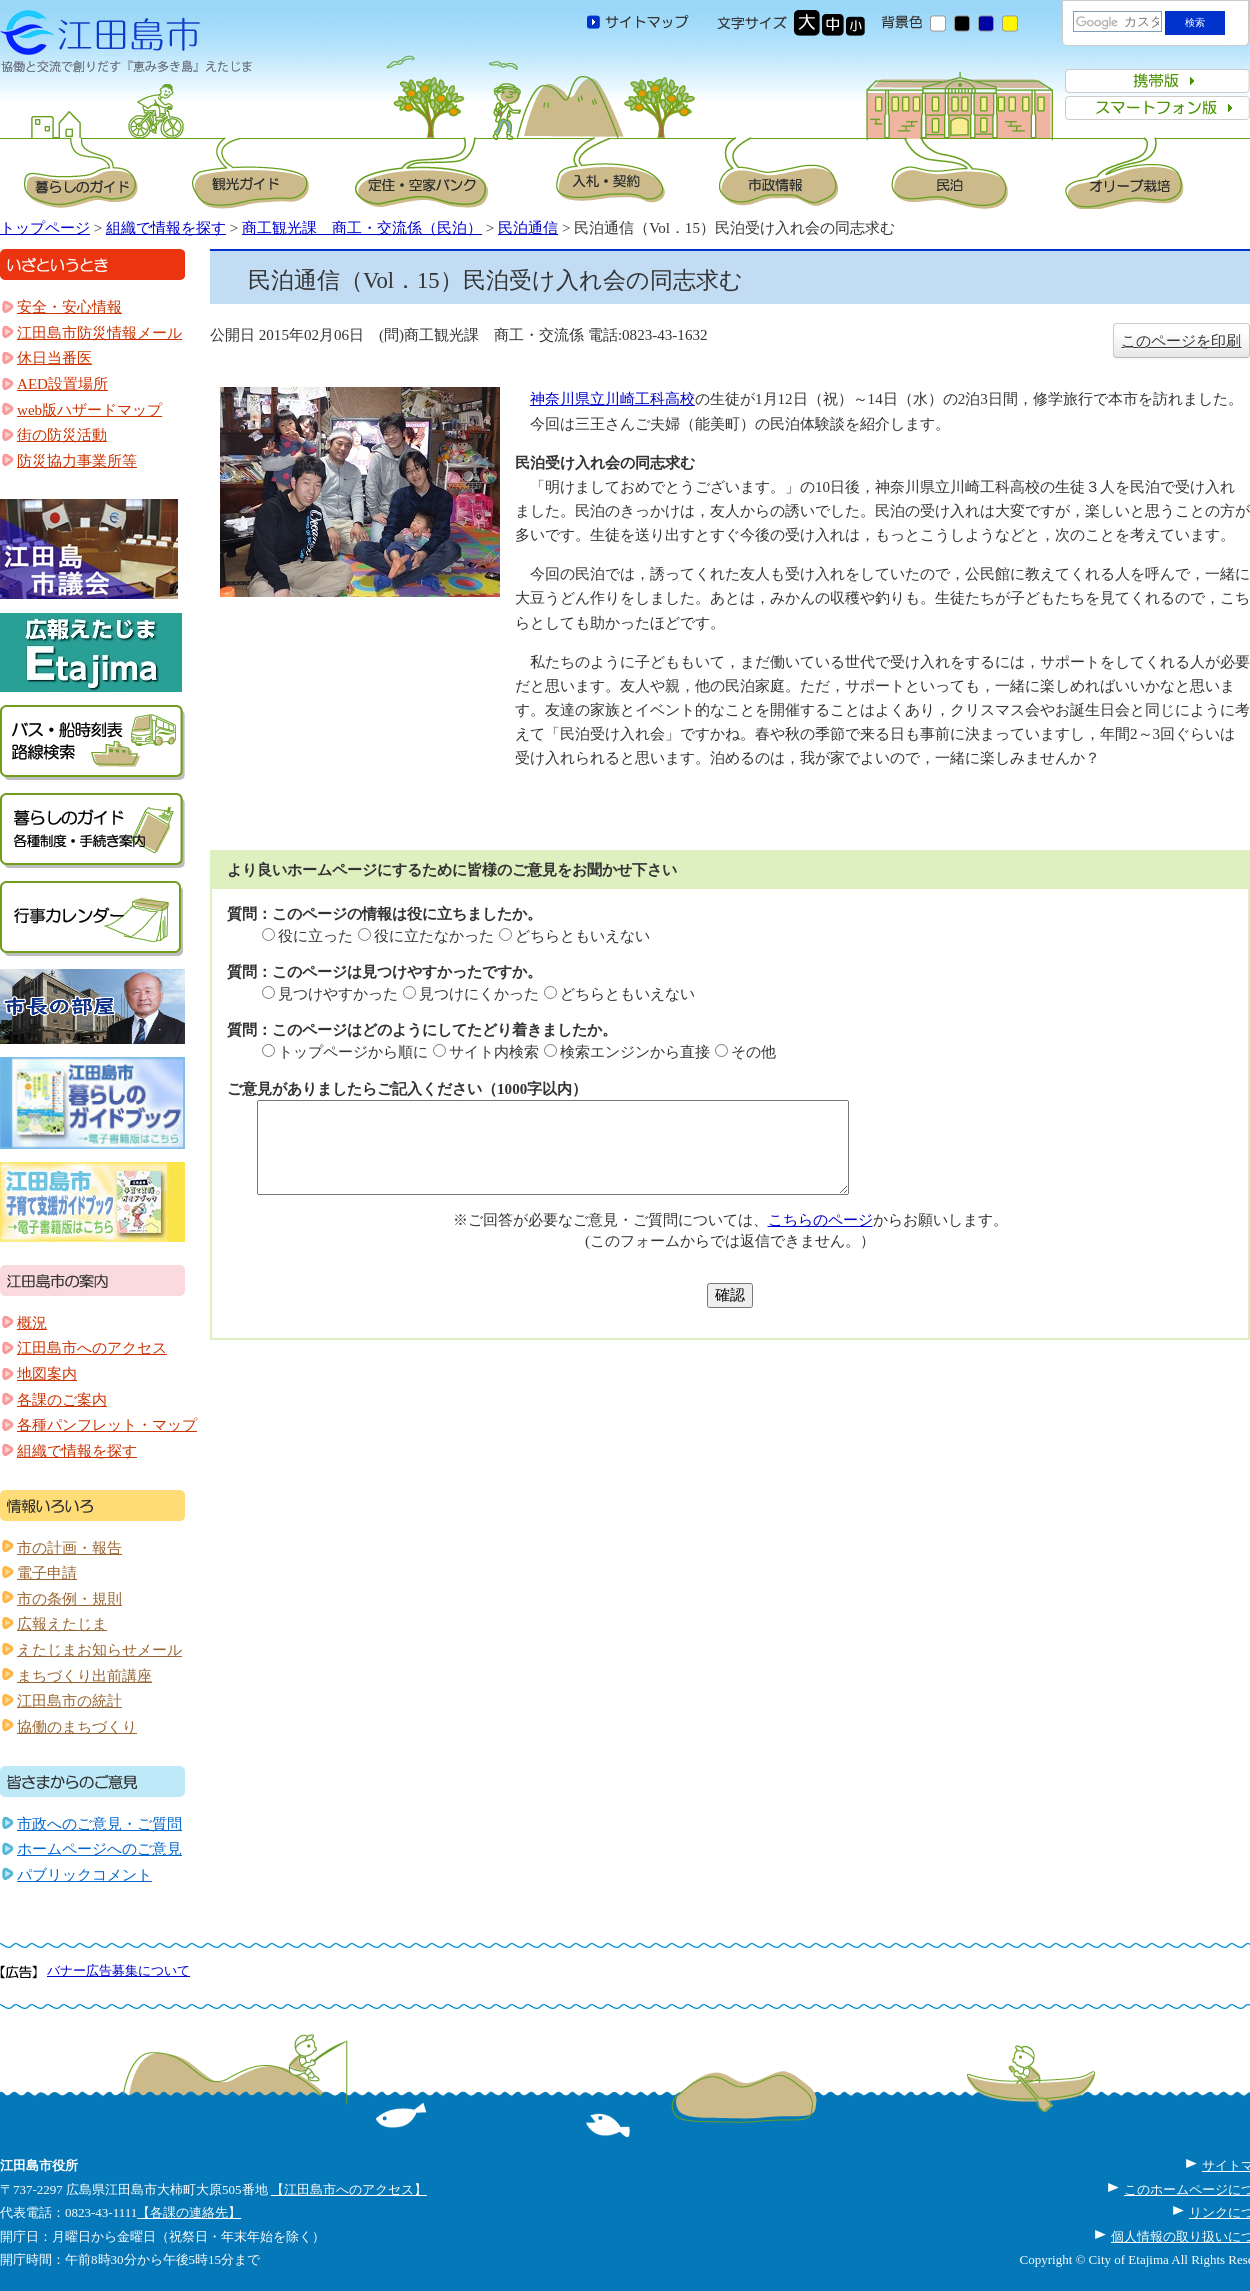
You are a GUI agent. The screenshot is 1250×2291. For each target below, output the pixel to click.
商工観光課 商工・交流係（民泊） (362, 228)
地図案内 (47, 1374)
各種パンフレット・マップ (107, 1425)
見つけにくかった (479, 994)
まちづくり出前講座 (84, 1676)
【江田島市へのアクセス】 (349, 2189)
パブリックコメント (84, 1875)
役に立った (315, 936)
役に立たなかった (434, 936)
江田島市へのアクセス (92, 1348)
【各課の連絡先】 (189, 2212)
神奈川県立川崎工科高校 (612, 399)
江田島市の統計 (69, 1701)
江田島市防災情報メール (99, 333)
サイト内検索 (494, 1052)
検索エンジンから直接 (635, 1052)
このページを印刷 (1181, 341)
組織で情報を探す (166, 228)
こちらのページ (820, 1220)
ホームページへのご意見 (99, 1849)
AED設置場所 (62, 384)
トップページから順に (353, 1052)
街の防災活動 (62, 435)
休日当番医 (54, 358)
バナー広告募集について (118, 1970)
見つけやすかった (338, 994)
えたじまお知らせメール (99, 1650)
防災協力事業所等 (77, 461)
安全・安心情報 (69, 307)
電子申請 (47, 1573)
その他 (753, 1052)
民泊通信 (528, 228)
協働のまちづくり (77, 1727)
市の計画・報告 (69, 1548)
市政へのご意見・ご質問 (99, 1824)
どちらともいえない (582, 936)
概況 (32, 1323)
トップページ (45, 228)
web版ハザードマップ (89, 410)
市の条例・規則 (69, 1599)
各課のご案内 (62, 1400)
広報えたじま (62, 1624)
